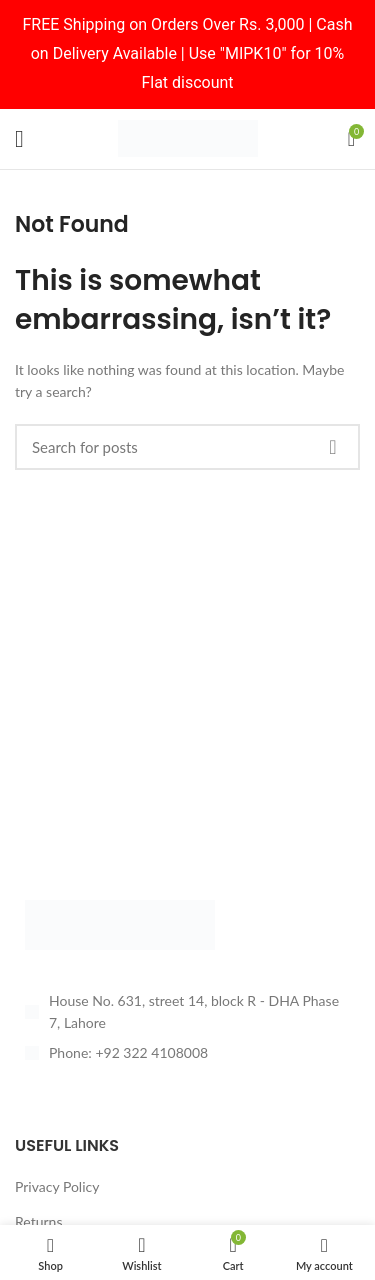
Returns (38, 1221)
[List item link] (187, 1053)
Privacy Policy (57, 1186)
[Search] (187, 447)
